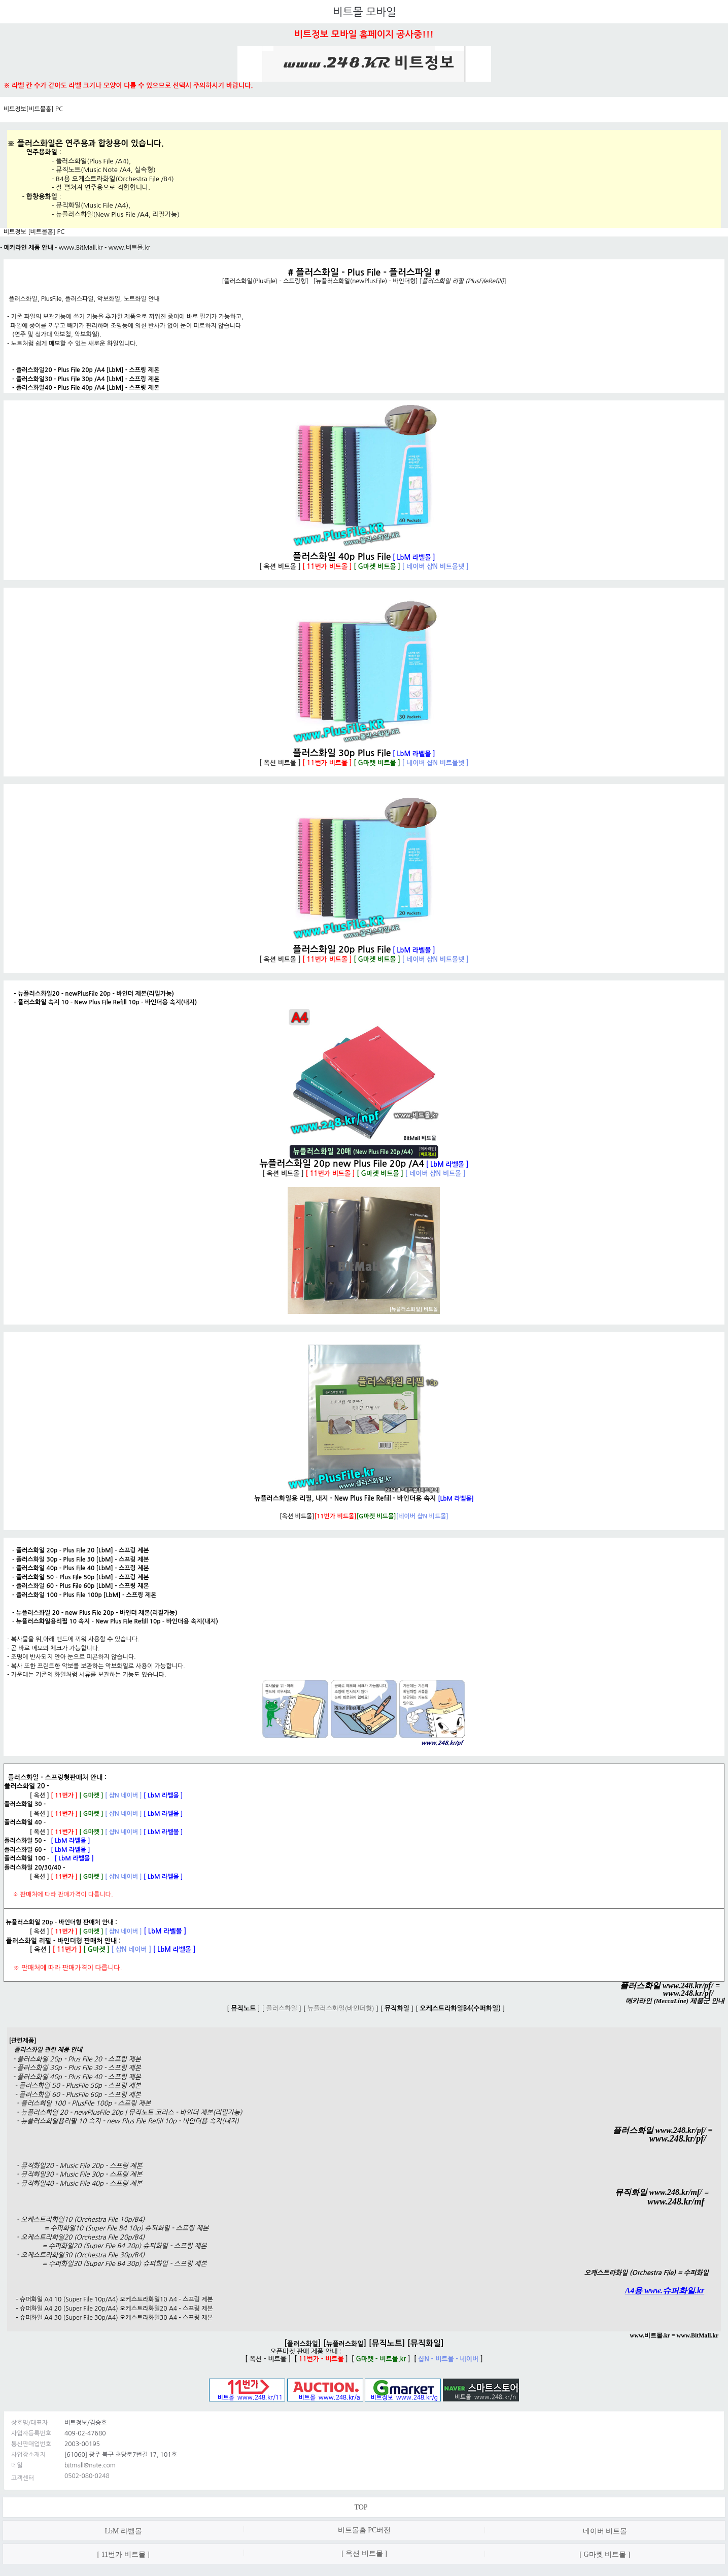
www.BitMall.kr (81, 248)
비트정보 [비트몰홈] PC (34, 232)
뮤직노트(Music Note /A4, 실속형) (106, 169)
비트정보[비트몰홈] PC (33, 109)
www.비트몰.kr (129, 248)
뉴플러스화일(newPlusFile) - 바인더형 (365, 281)
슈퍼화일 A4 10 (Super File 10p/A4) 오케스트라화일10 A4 (98, 2299)
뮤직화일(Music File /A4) (92, 205)
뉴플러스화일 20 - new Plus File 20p (65, 1613)
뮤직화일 (425, 2343)
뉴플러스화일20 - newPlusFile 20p (64, 994)
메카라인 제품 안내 (28, 248)
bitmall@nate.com (90, 2465)
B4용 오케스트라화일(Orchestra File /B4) (115, 179)
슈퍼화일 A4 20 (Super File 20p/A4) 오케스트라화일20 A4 (98, 2309)
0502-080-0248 (87, 2476)
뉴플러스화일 (344, 2344)
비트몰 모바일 (364, 12)
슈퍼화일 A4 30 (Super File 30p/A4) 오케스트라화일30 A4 (98, 2318)
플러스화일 (302, 2344)
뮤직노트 (387, 2343)
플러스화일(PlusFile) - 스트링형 (265, 281)
